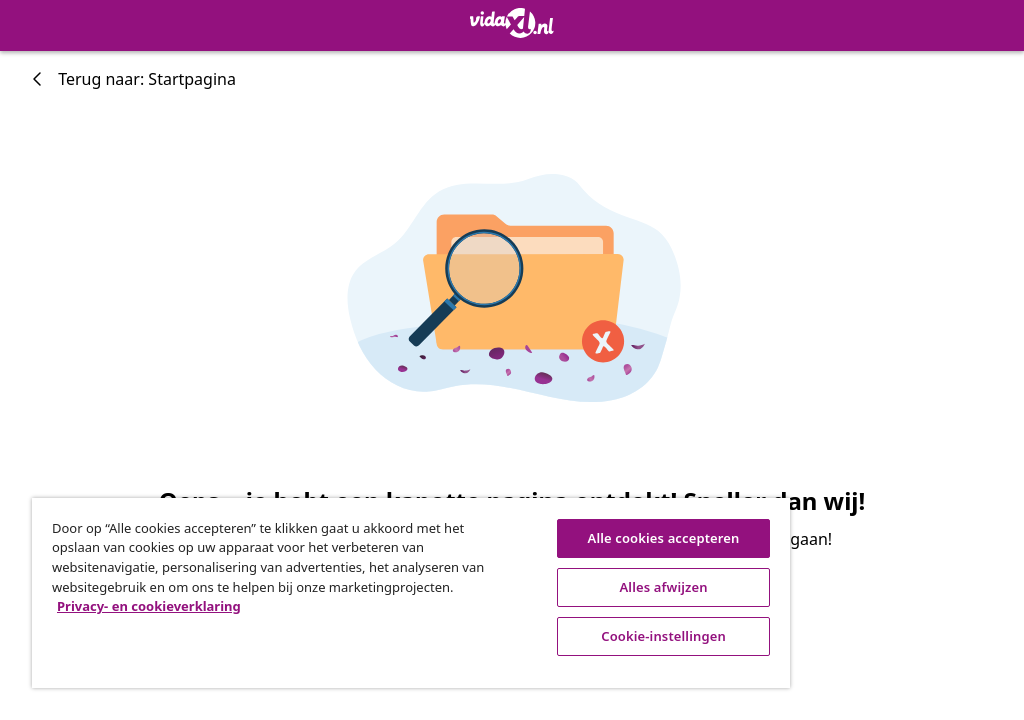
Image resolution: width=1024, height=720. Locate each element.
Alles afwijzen (664, 587)
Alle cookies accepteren (664, 538)
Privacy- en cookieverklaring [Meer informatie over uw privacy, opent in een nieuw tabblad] (149, 606)
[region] (411, 593)
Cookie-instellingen (663, 636)
